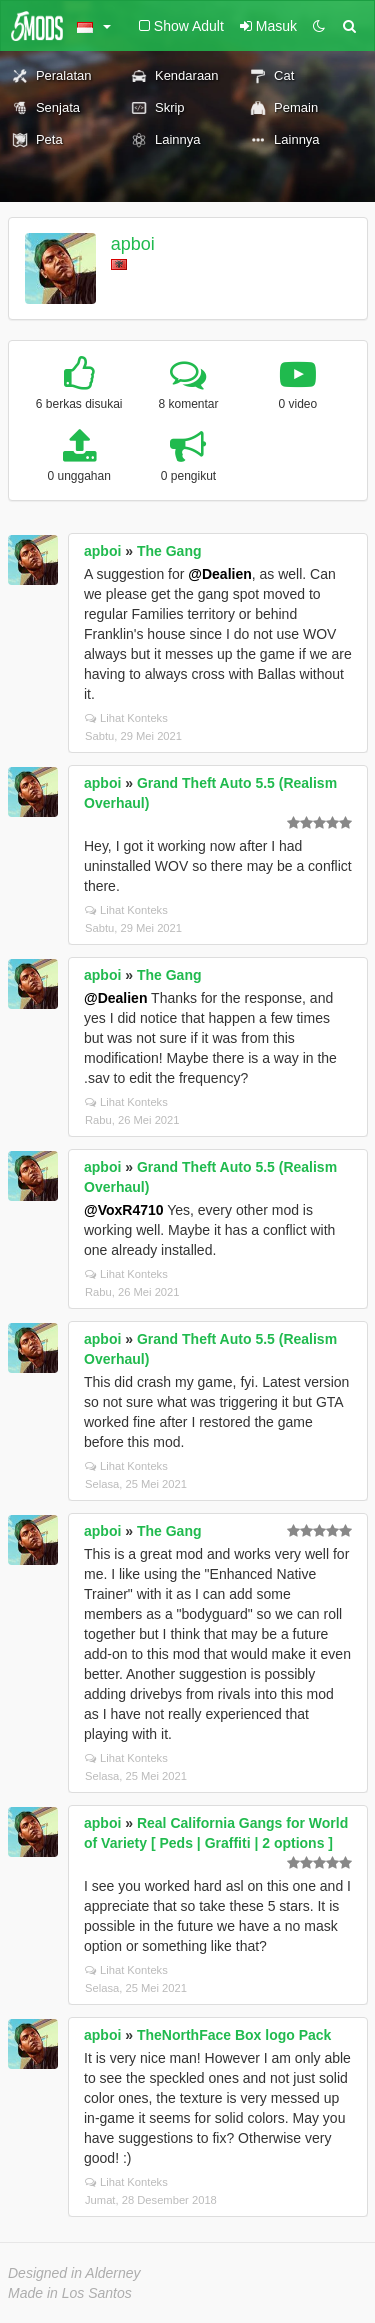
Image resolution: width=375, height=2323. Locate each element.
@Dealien (219, 574)
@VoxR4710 (124, 1210)
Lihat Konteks (126, 718)
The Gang (169, 551)
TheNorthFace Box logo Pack (234, 2035)
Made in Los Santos (70, 2293)
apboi (133, 244)
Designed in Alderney (74, 2273)
